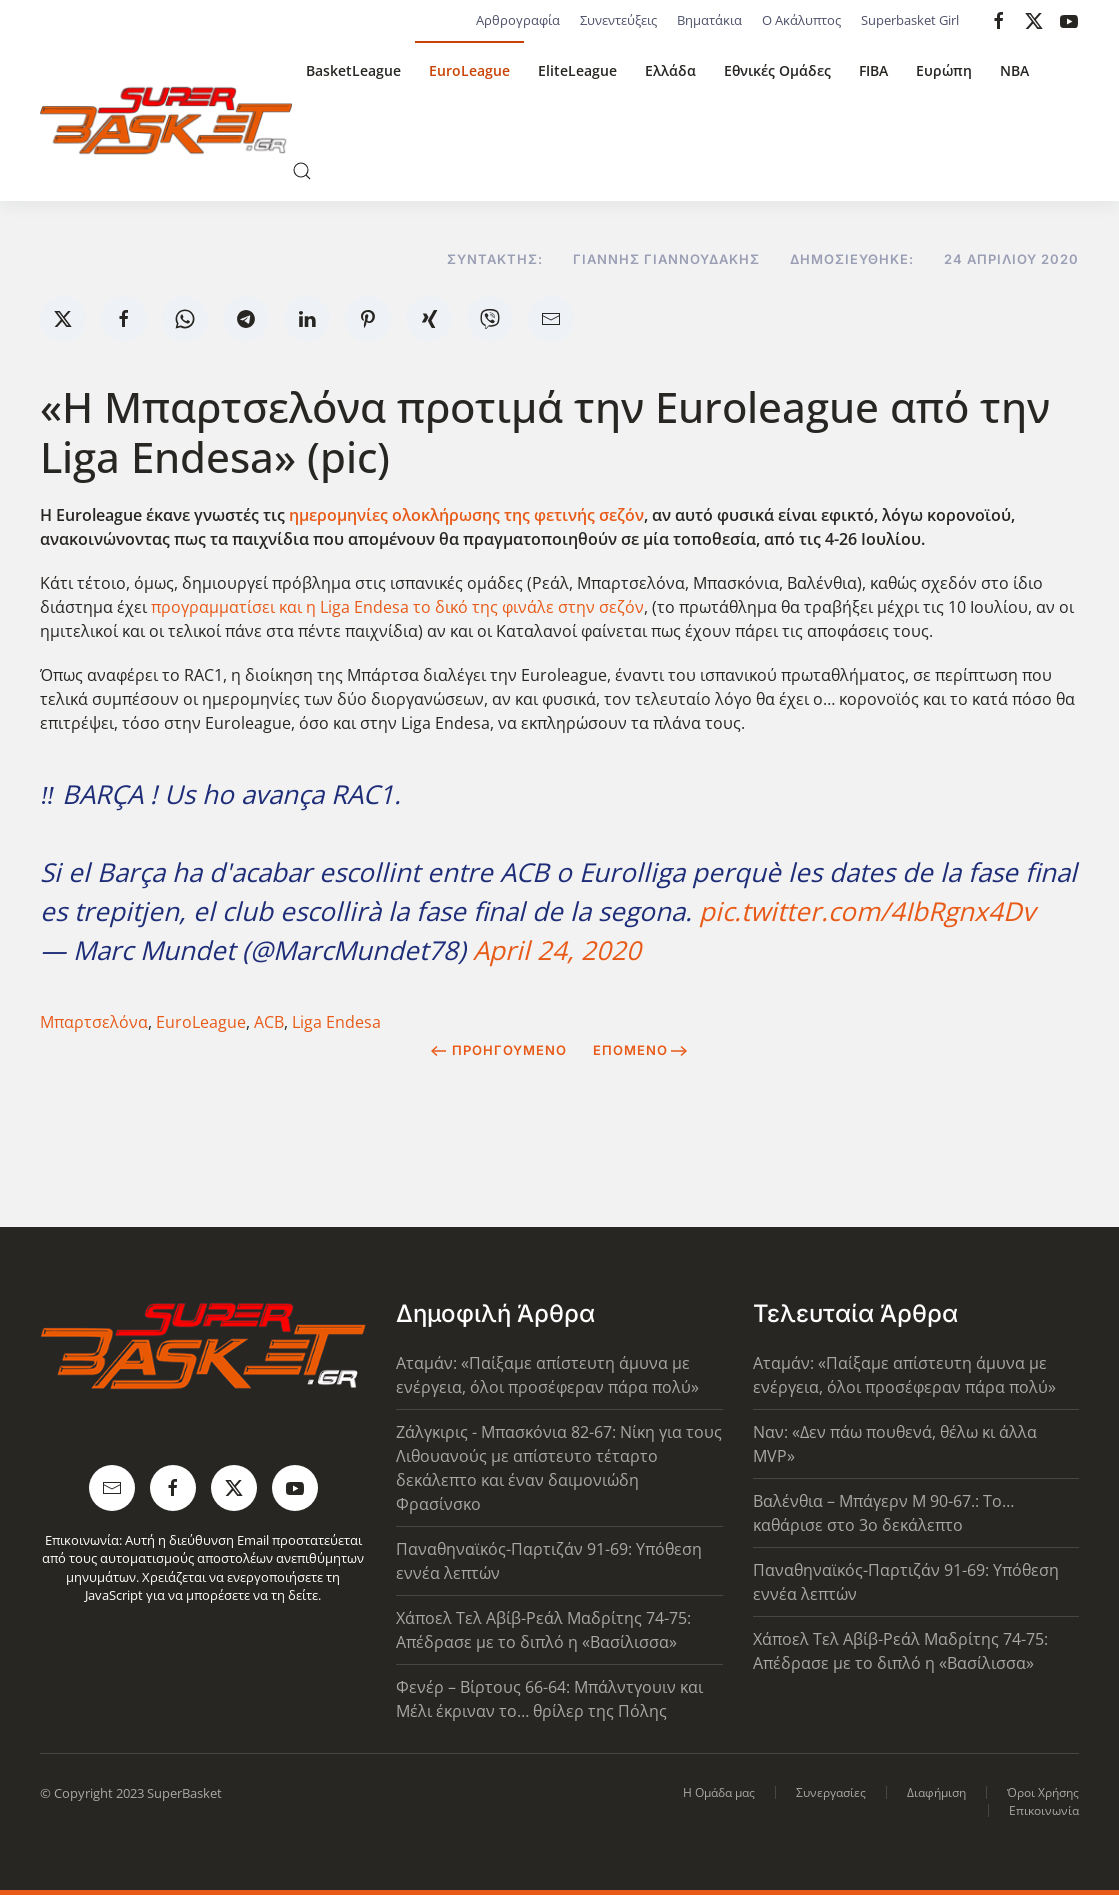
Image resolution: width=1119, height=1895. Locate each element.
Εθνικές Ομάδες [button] (777, 70)
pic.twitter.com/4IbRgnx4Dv (867, 911)
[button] (302, 171)
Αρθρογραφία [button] (518, 20)
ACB (269, 1022)
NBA (1014, 70)
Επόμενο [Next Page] (640, 1050)
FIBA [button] (873, 70)
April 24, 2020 (557, 950)
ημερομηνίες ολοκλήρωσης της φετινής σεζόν (466, 515)
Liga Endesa (336, 1022)
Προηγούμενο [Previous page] (498, 1050)
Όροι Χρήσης (1043, 1792)
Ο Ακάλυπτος (801, 20)
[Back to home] (166, 121)
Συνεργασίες (831, 1792)
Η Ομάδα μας (719, 1792)
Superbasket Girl (910, 20)
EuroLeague (469, 70)
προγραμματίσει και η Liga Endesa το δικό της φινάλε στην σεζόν (397, 607)
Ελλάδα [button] (670, 70)
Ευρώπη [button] (944, 70)
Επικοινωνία (1044, 1810)
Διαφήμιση (936, 1792)
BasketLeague (353, 70)
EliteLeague (577, 70)
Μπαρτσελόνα (94, 1022)
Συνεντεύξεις (618, 20)
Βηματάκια (709, 20)
